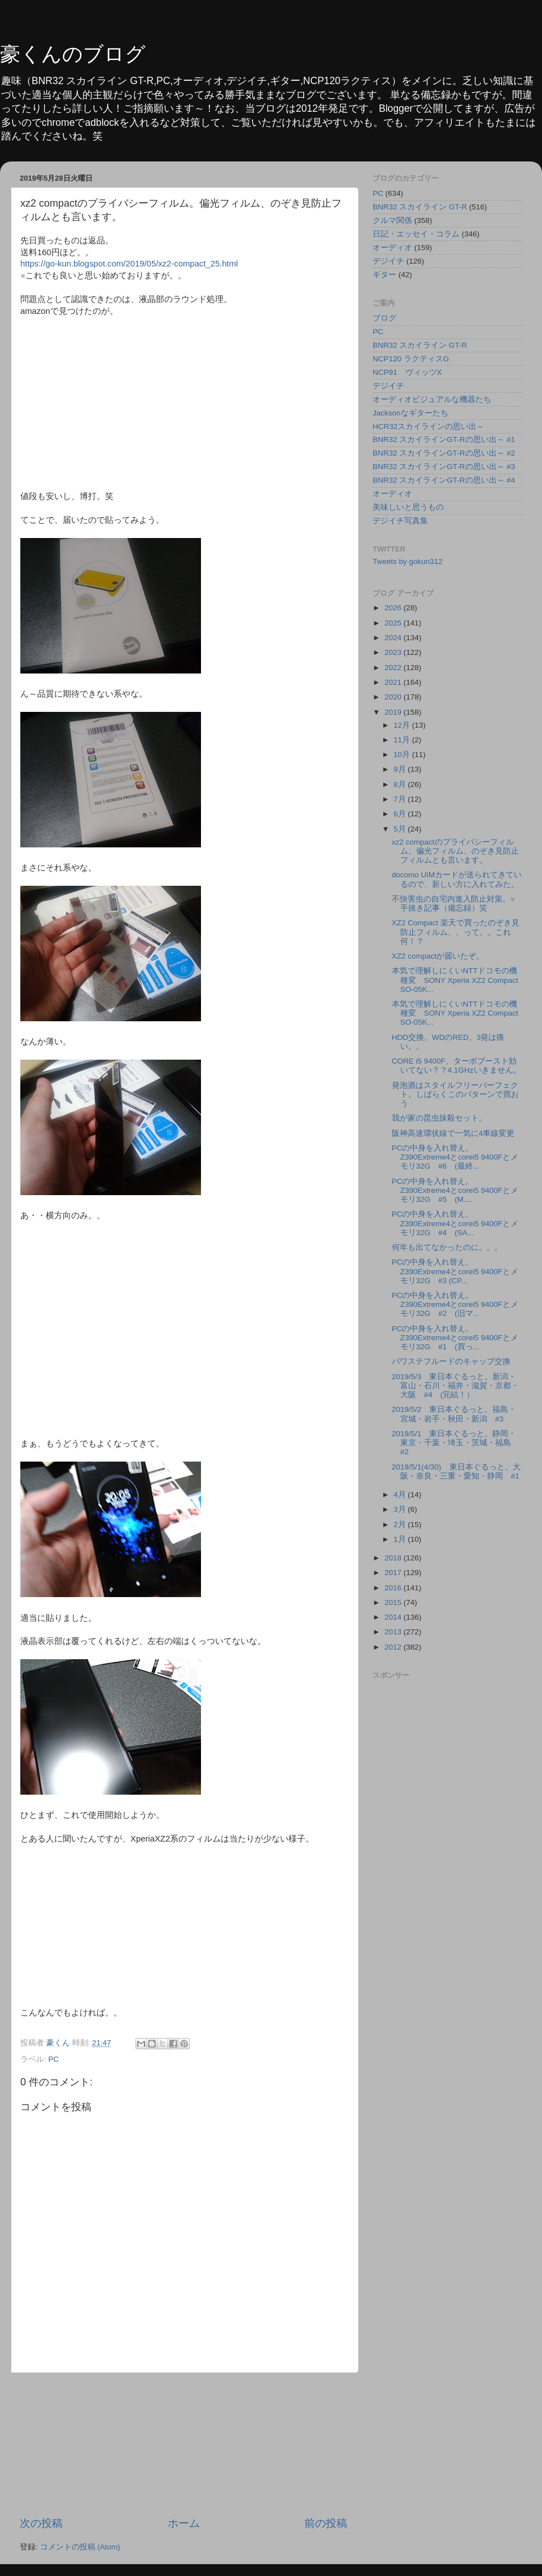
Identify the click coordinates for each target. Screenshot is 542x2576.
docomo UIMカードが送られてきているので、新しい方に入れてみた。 (457, 879)
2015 (394, 1602)
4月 (401, 1494)
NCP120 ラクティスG (411, 359)
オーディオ (392, 247)
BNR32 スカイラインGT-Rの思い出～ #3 (444, 466)
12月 (403, 725)
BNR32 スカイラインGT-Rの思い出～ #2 (444, 453)
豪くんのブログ (73, 53)
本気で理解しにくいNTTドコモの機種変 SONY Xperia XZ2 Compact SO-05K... (455, 979)
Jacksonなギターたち (410, 413)
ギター (384, 274)
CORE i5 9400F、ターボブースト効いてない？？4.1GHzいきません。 (456, 1065)
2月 (401, 1524)
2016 (394, 1588)
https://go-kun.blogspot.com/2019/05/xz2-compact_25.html (129, 263)
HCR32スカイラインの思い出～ (428, 426)
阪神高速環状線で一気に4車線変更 (453, 1133)
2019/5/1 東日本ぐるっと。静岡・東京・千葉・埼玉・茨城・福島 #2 (455, 1442)
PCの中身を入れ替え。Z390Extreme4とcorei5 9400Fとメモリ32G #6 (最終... (455, 1157)
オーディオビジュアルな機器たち (432, 399)
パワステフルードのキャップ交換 (451, 1361)
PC (54, 2059)
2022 (394, 667)
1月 (401, 1539)
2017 (394, 1572)
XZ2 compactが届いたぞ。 (438, 956)
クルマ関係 (392, 220)
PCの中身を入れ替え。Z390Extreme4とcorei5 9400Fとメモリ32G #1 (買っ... (455, 1337)
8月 (401, 784)
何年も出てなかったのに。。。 (447, 1247)
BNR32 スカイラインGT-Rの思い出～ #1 (444, 439)
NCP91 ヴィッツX (407, 372)
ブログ (384, 318)
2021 (394, 682)
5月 (401, 829)
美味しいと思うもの (408, 507)
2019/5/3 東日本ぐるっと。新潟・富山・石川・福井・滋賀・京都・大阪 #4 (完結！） (455, 1385)
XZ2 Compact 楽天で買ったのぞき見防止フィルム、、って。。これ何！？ (455, 932)
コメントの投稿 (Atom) (80, 2547)
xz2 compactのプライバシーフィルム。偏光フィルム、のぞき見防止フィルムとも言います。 (455, 851)
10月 (403, 754)
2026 (394, 607)
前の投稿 (325, 2523)
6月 (401, 814)
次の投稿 (41, 2523)
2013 (394, 1632)
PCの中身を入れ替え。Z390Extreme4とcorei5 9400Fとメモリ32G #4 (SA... (455, 1223)
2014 (394, 1617)
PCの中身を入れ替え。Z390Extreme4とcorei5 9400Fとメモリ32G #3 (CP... (455, 1271)
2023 (394, 652)
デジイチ (388, 261)
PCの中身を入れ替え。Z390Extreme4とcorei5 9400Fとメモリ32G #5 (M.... (455, 1190)
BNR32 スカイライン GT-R (420, 207)
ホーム (184, 2523)
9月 (401, 769)
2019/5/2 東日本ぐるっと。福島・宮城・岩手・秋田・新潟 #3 (454, 1414)
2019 (394, 712)
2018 (394, 1558)
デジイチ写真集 (400, 521)
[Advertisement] (183, 2444)
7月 (401, 799)
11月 (403, 740)
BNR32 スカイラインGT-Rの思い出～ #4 (444, 480)
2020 (394, 697)
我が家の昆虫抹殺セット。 (439, 1118)
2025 (394, 623)
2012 (394, 1647)
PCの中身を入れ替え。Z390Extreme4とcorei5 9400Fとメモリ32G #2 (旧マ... (455, 1304)
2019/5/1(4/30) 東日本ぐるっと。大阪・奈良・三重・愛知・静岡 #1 (456, 1471)
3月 (401, 1509)
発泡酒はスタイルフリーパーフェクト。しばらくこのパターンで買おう (455, 1094)
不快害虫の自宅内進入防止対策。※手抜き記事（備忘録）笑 (453, 903)
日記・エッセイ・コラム (416, 234)
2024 (394, 637)
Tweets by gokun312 (408, 561)
